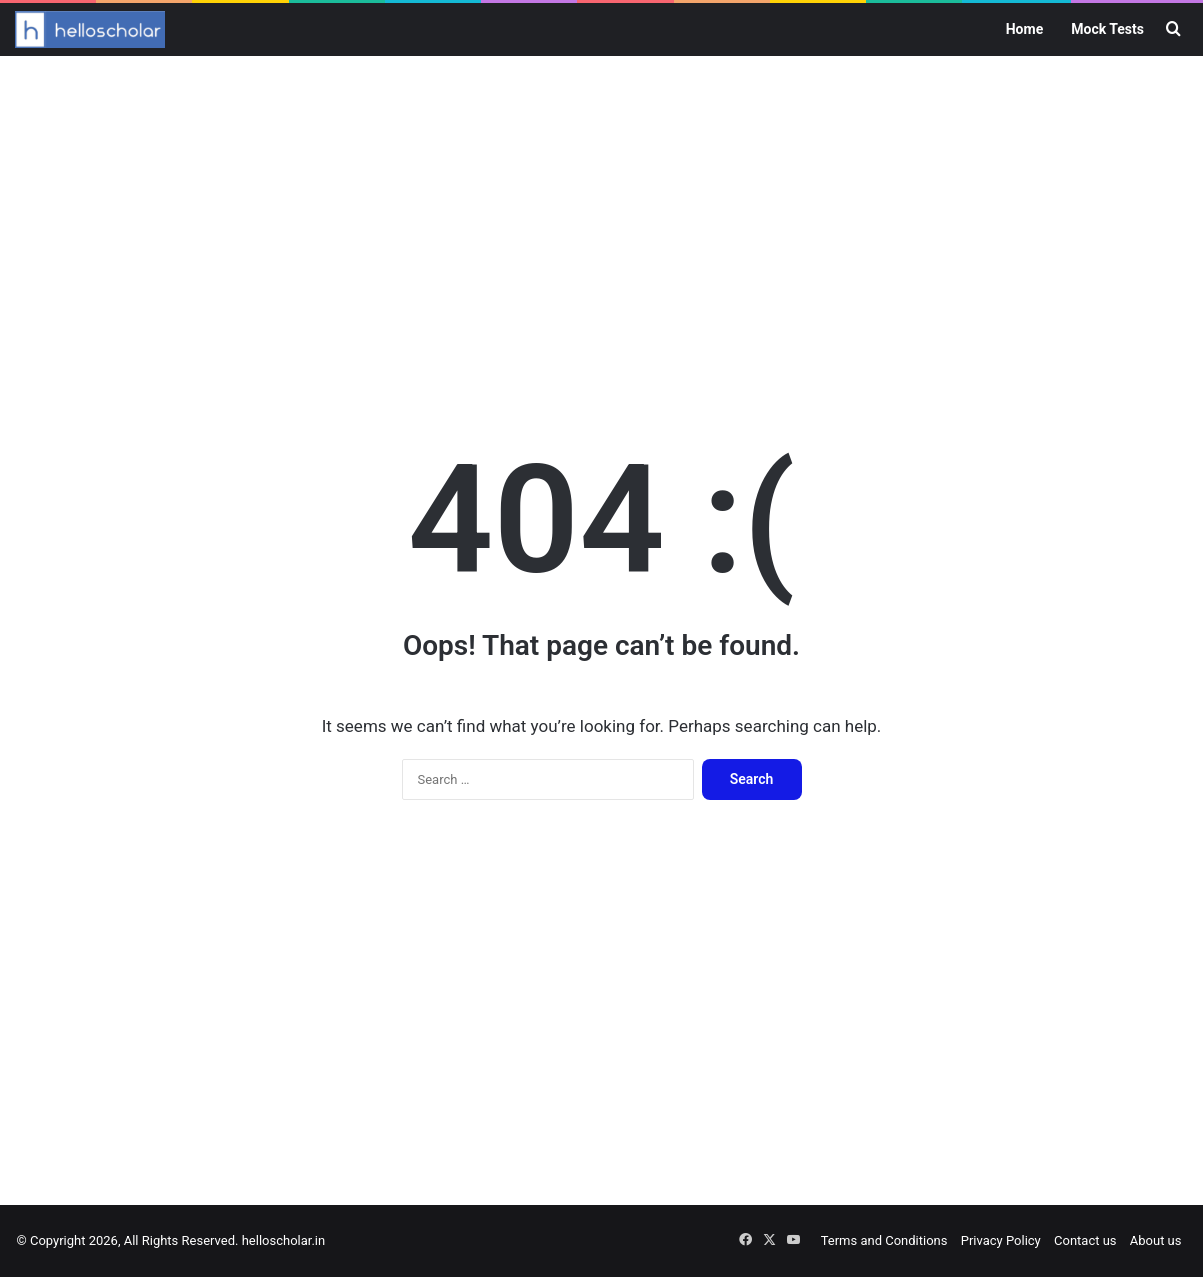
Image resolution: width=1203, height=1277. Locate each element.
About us (1156, 1240)
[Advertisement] (602, 216)
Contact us (1085, 1240)
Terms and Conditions (884, 1240)
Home (1024, 29)
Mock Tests (1107, 29)
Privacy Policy (1001, 1240)
